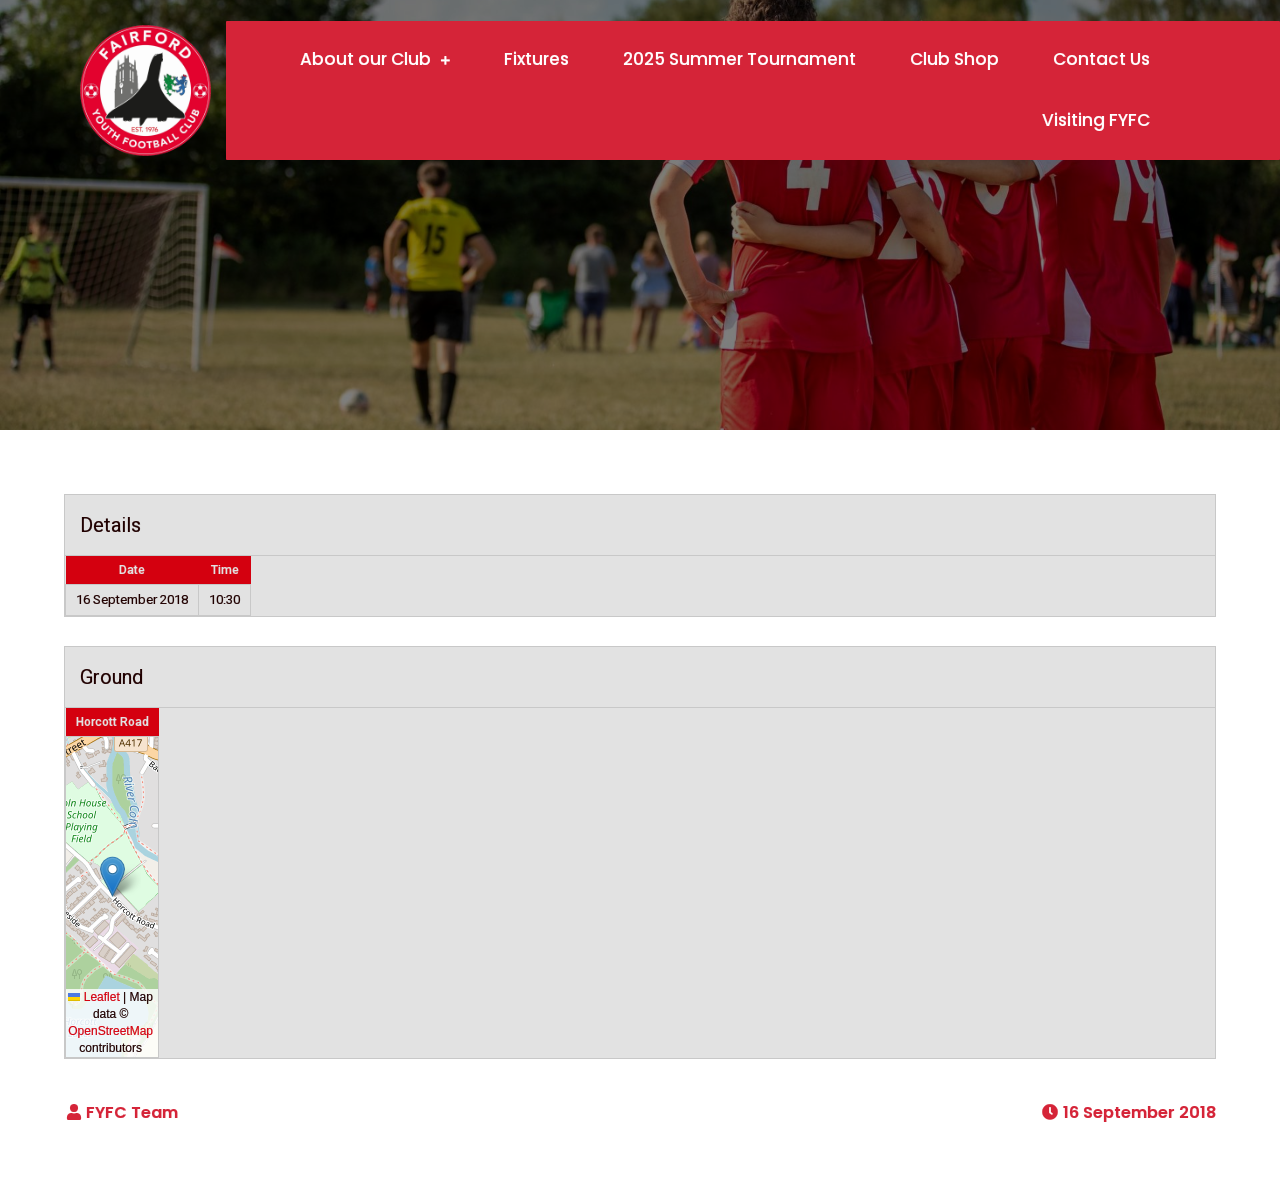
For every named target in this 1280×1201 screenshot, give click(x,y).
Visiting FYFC (1096, 120)
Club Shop (954, 59)
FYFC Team (132, 1112)
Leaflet (93, 997)
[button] (112, 876)
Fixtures (536, 59)
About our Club (365, 59)
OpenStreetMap (110, 1031)
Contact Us (1101, 59)
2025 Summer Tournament (739, 59)
